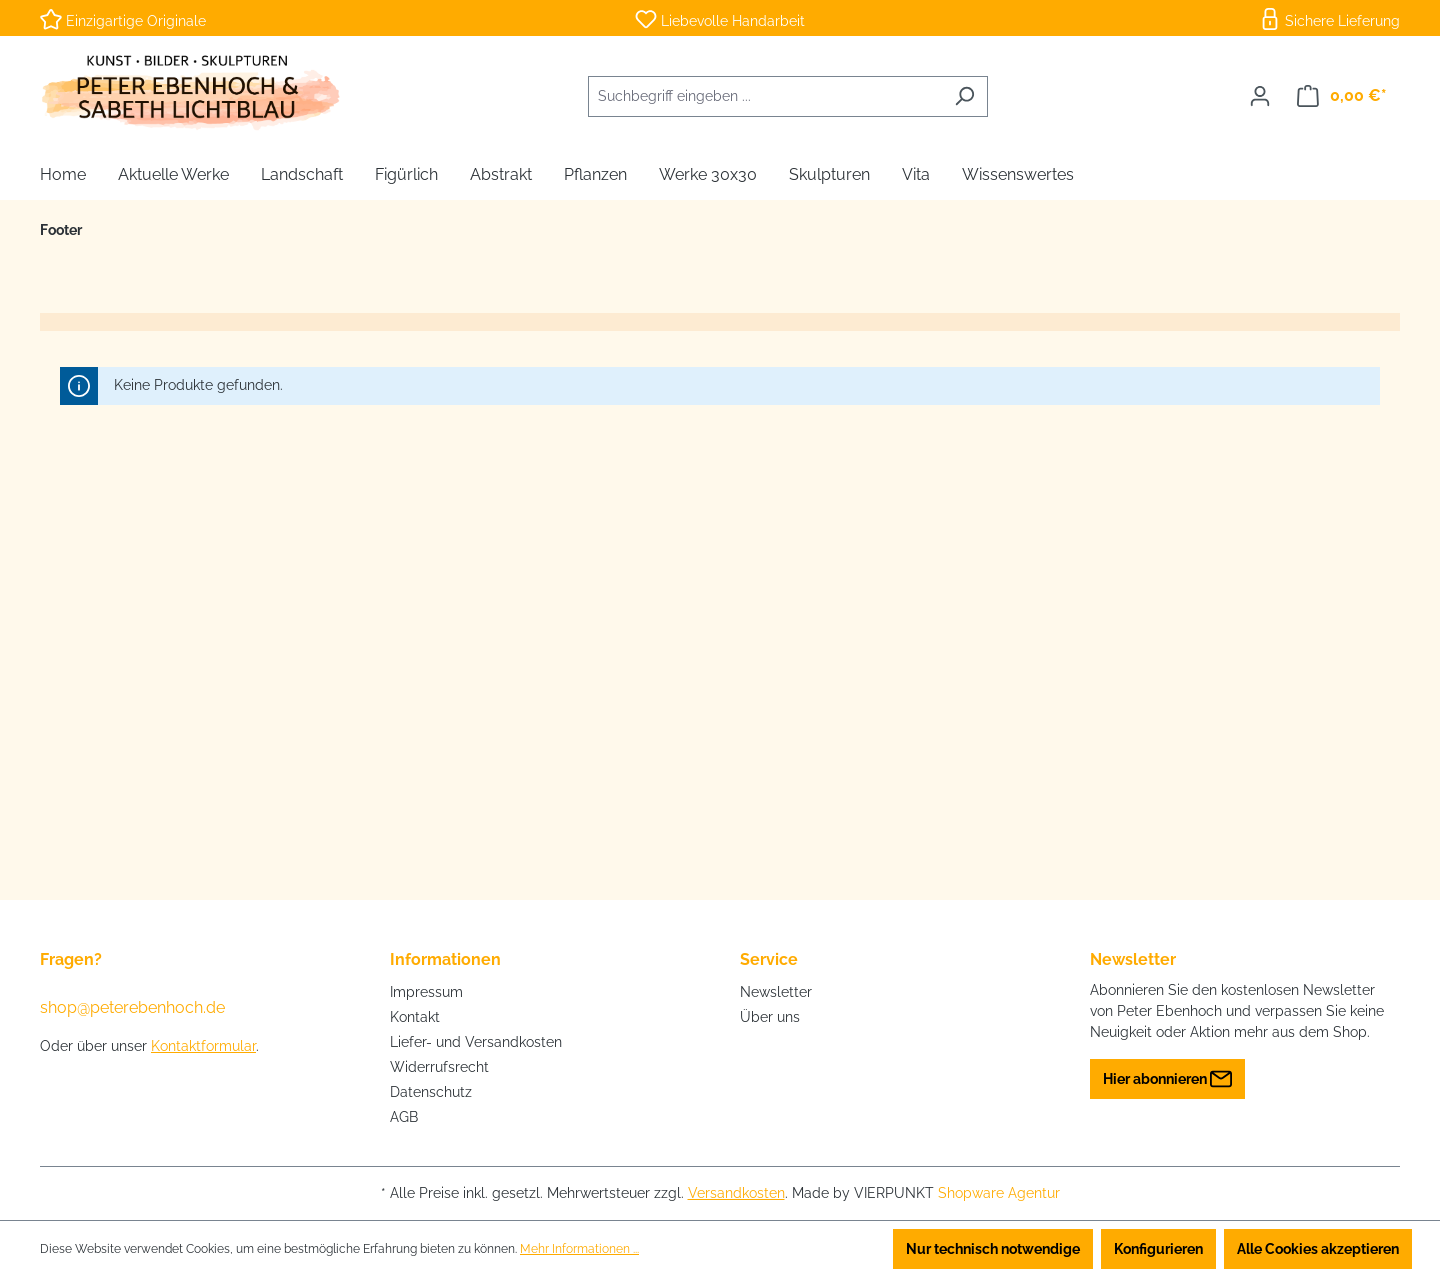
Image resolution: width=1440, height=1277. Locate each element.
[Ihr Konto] (1260, 96)
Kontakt (415, 1017)
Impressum (426, 992)
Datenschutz (431, 1092)
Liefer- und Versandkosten (476, 1042)
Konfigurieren (1158, 1249)
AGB (404, 1117)
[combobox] (765, 96)
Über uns (770, 1017)
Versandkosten (736, 1193)
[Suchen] (964, 96)
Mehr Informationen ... (579, 1249)
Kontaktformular (203, 1046)
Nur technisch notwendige (993, 1249)
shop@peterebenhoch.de (132, 1007)
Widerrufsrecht (439, 1067)
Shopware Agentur (999, 1193)
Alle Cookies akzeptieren (1318, 1249)
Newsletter (776, 992)
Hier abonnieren (1167, 1074)
